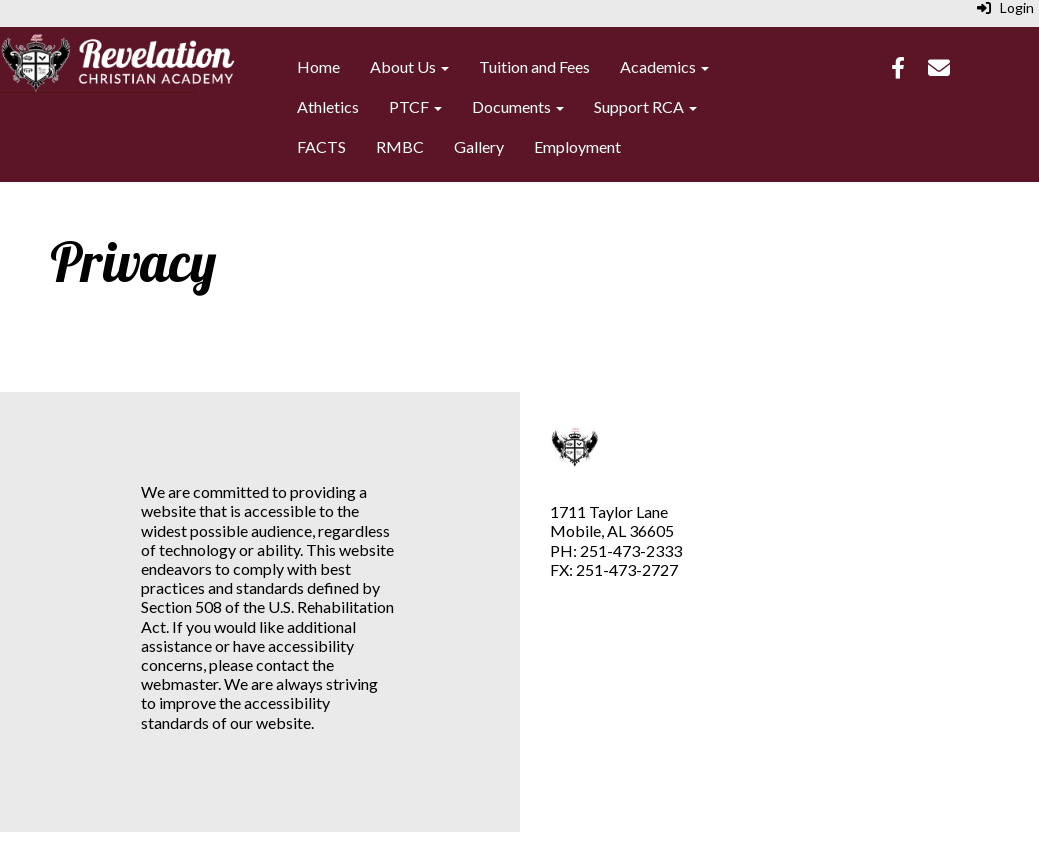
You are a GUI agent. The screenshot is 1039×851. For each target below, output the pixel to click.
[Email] (939, 69)
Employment (577, 146)
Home (318, 66)
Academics (664, 66)
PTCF (415, 106)
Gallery (479, 146)
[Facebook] (898, 69)
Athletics (328, 106)
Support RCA (645, 106)
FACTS (321, 146)
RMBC (400, 146)
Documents (518, 106)
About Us (409, 66)
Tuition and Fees (534, 66)
